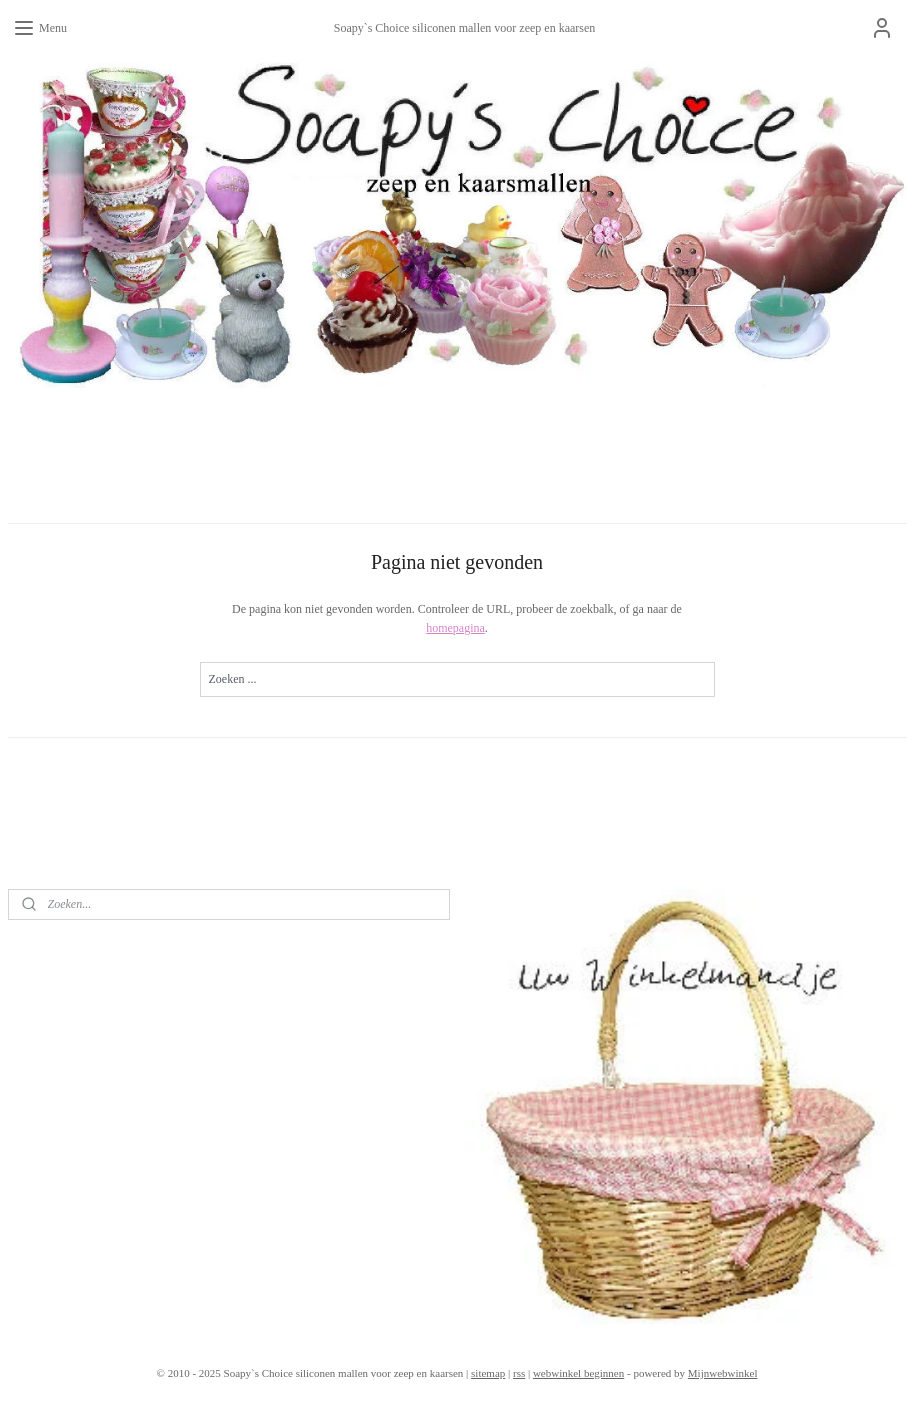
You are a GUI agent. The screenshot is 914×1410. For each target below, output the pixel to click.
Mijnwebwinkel (723, 1373)
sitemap (488, 1373)
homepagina (455, 629)
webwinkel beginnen (578, 1373)
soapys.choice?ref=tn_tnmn (104, 945)
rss (519, 1373)
